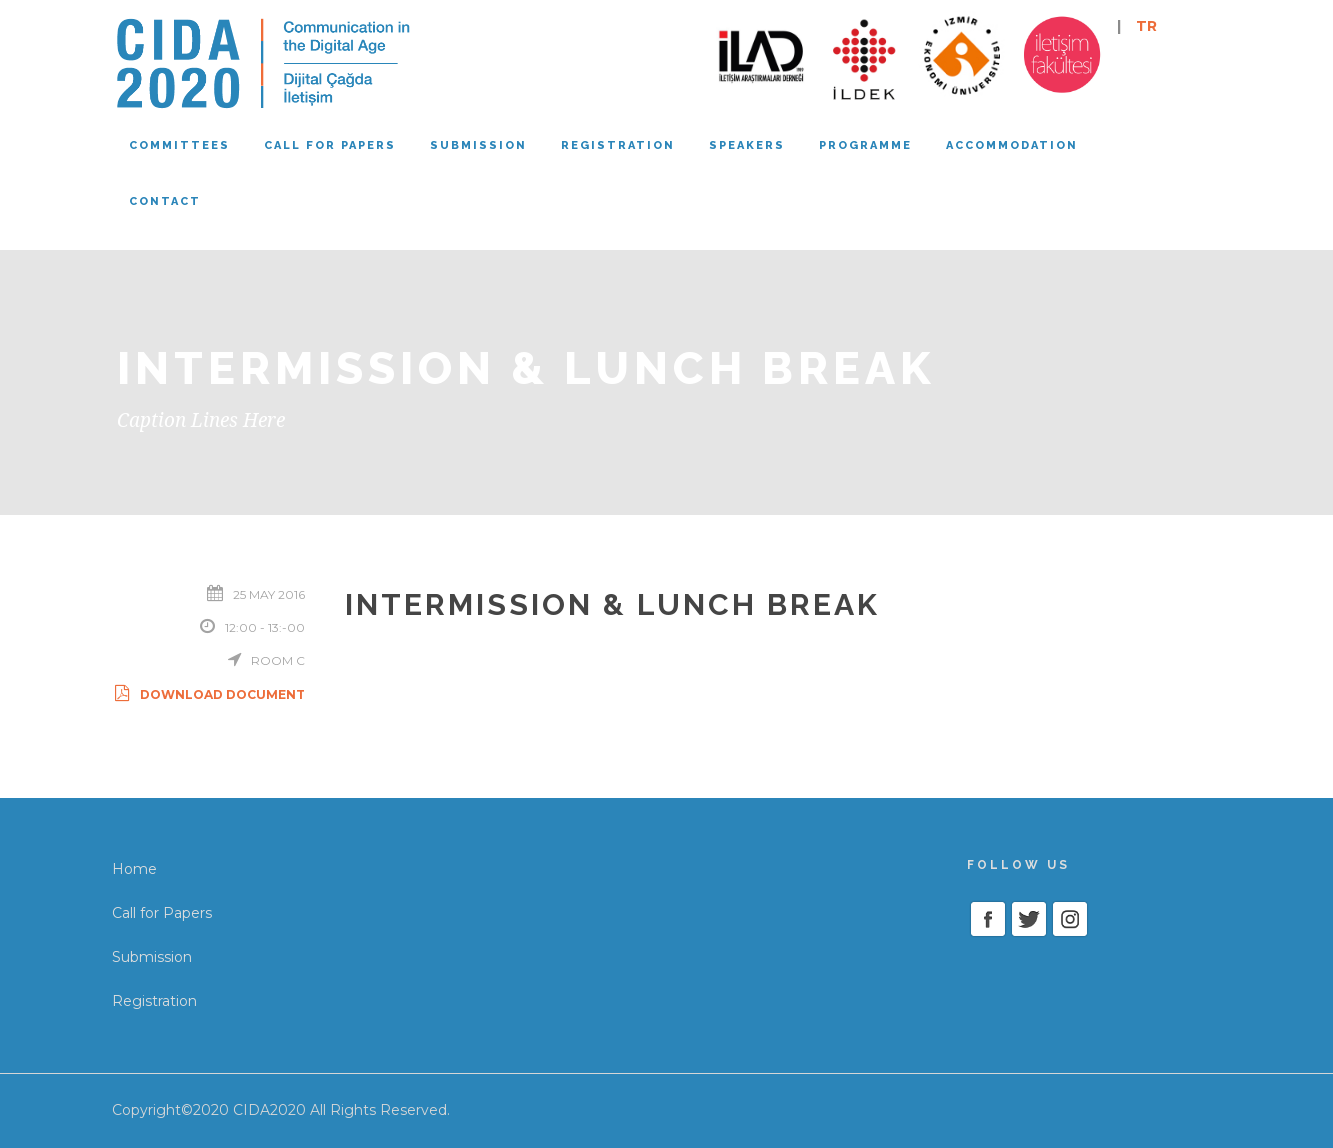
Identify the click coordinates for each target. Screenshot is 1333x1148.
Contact (165, 201)
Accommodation (1012, 145)
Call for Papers (162, 913)
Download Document (208, 694)
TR (1146, 26)
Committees (179, 145)
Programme (865, 145)
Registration (618, 145)
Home (134, 869)
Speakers (747, 145)
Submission (478, 145)
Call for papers (330, 145)
